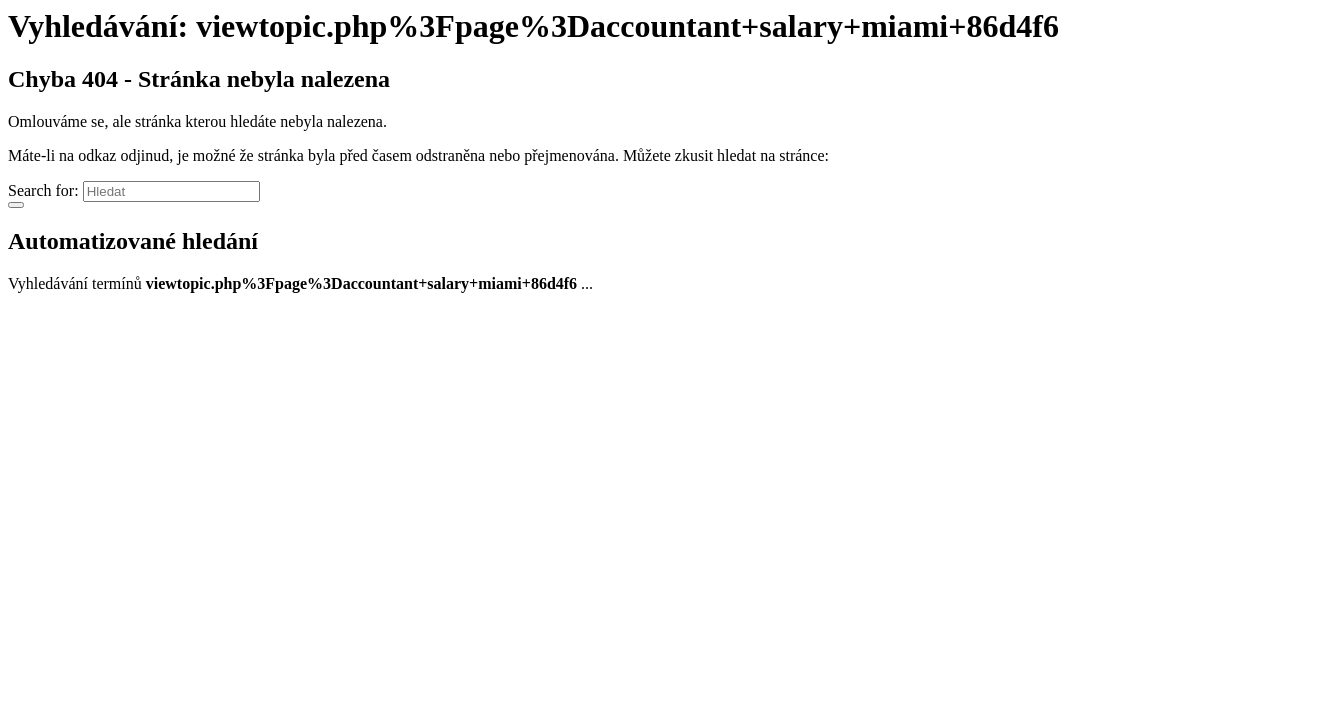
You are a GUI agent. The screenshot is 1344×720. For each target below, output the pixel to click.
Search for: (43, 190)
